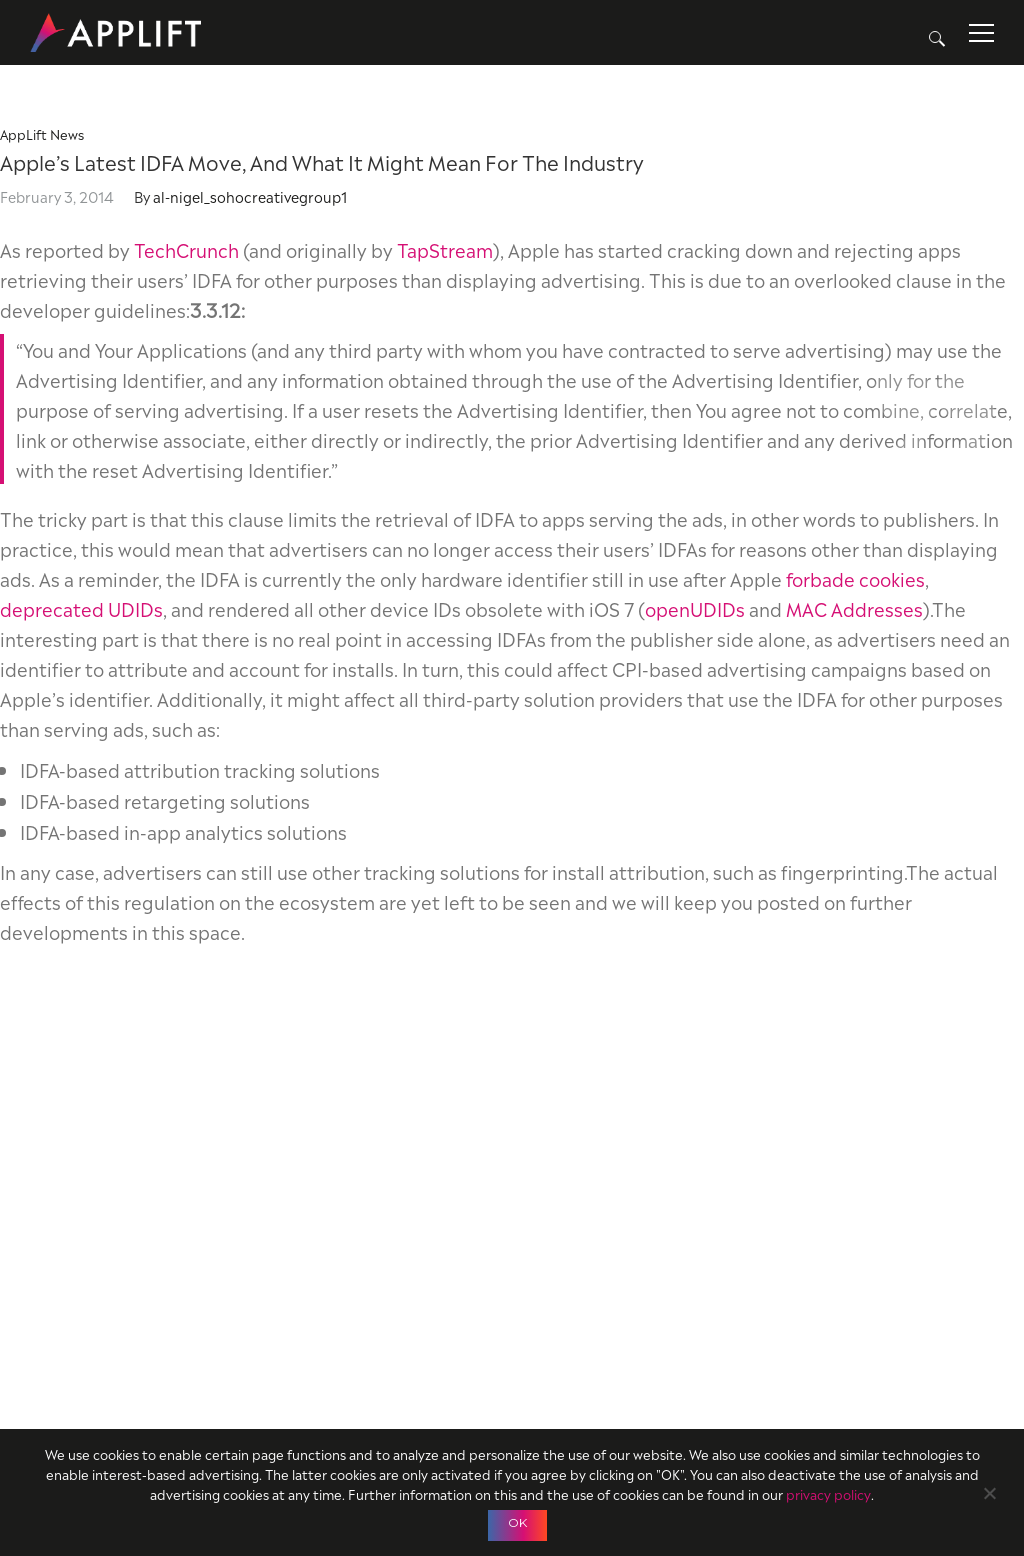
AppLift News (42, 133)
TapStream (445, 248)
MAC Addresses (854, 607)
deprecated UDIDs (81, 607)
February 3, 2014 (57, 195)
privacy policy (828, 1493)
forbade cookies (855, 577)
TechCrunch (186, 248)
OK (517, 1522)
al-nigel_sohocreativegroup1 (250, 195)
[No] (989, 1490)
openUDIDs (695, 607)
